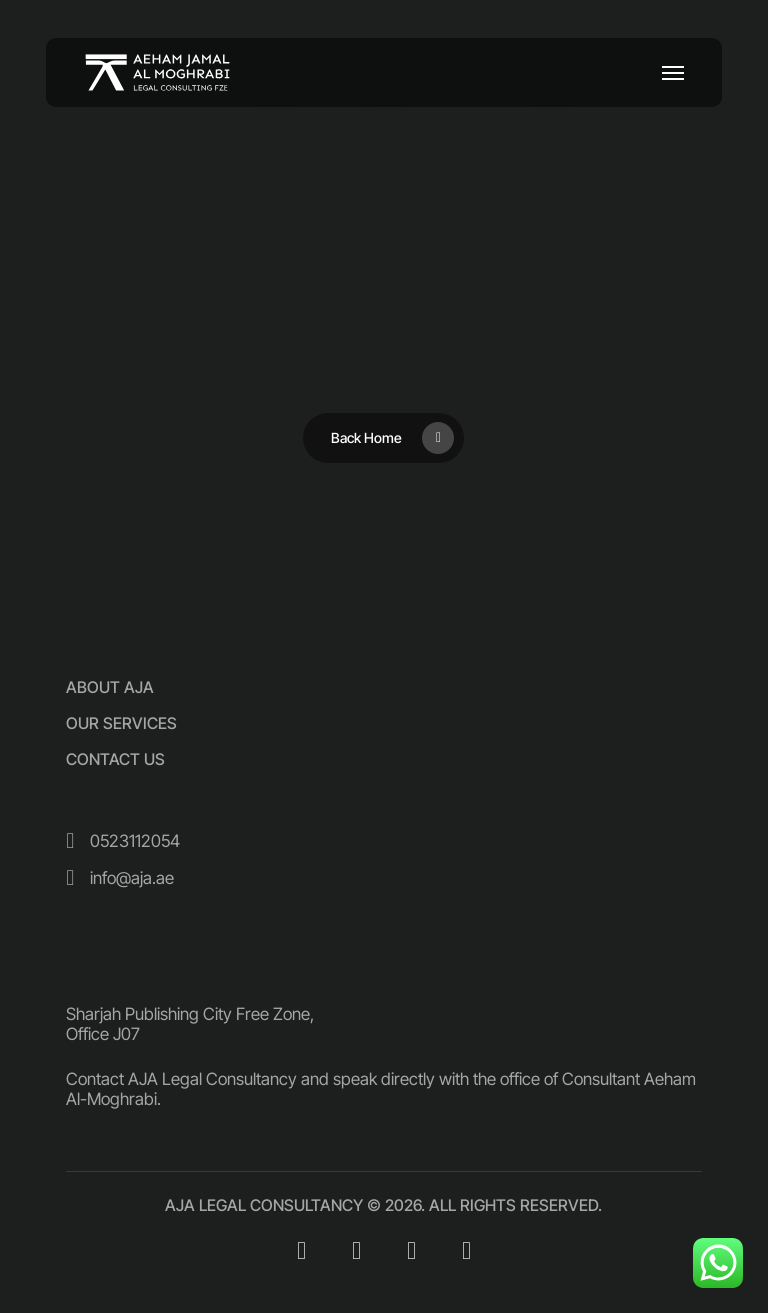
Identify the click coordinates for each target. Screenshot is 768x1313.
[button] (673, 73)
